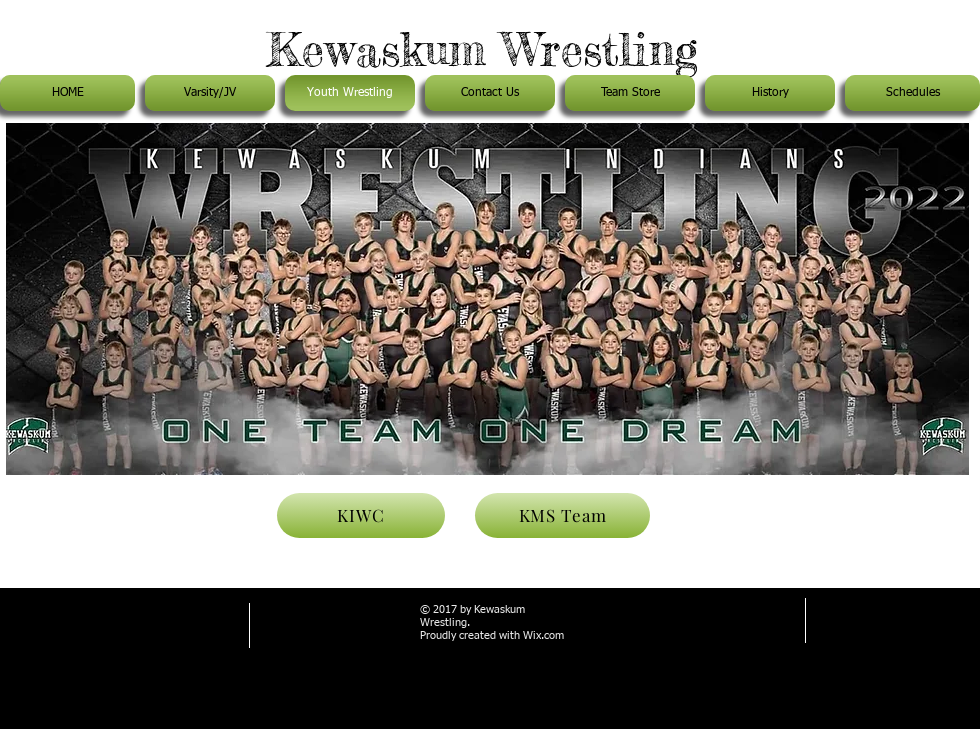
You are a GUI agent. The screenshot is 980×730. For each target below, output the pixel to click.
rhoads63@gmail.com (101, 648)
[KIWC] (361, 515)
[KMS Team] (562, 515)
